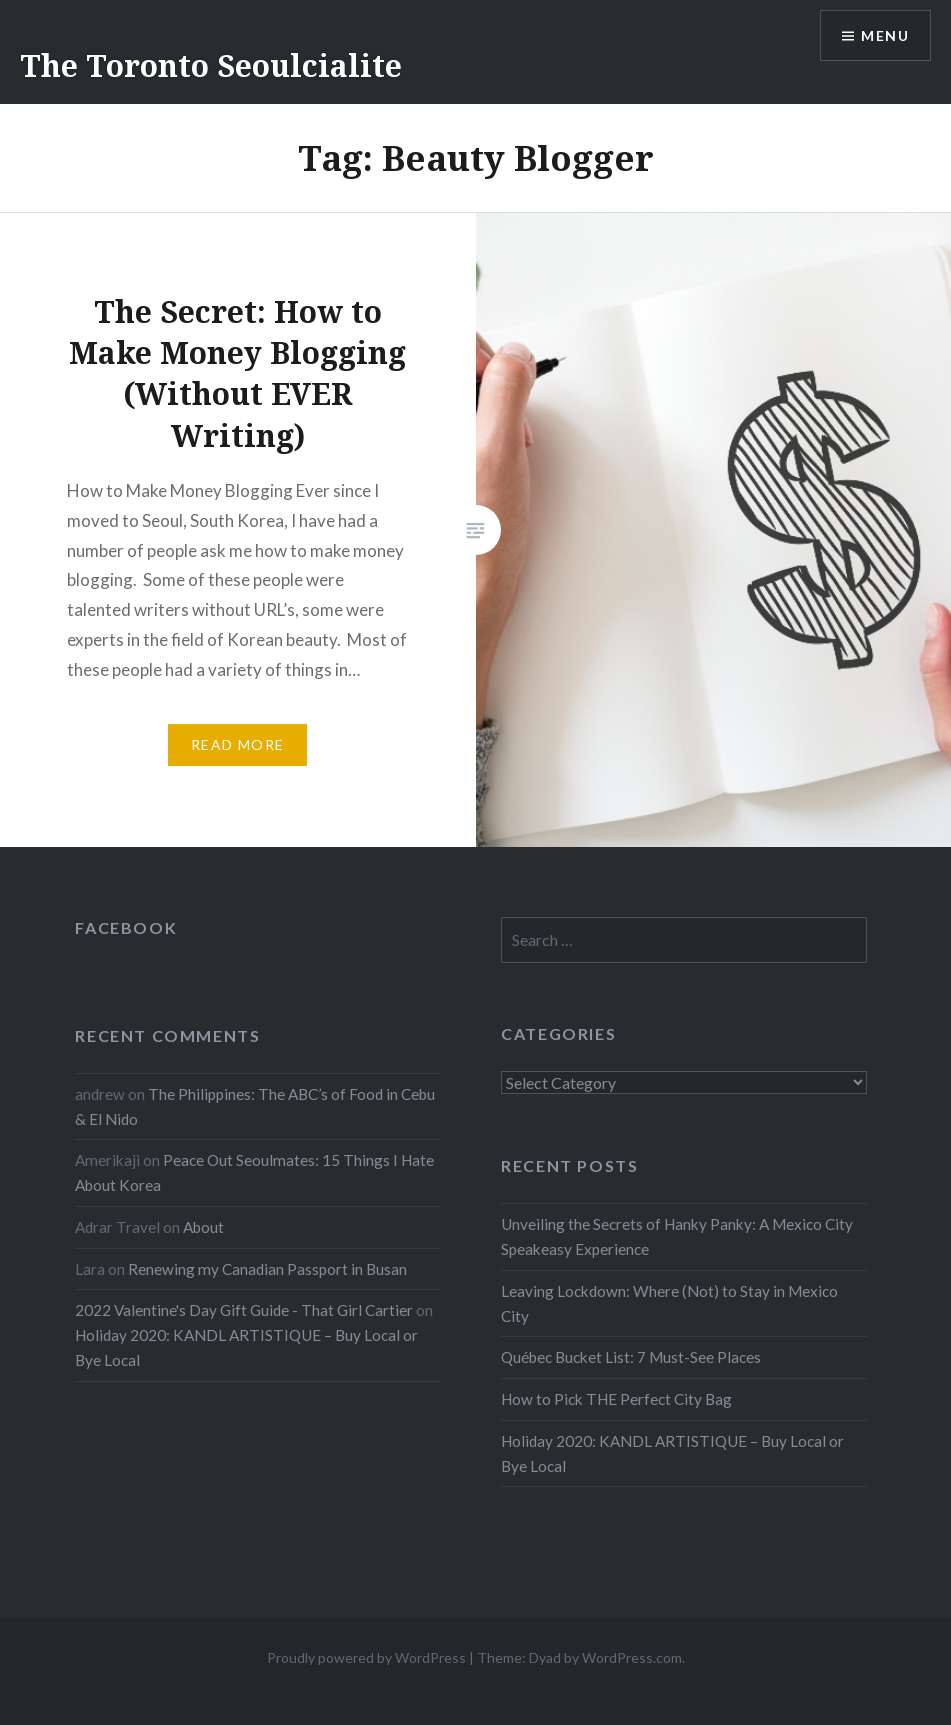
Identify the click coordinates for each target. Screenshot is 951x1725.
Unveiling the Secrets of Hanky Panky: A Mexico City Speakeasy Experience (677, 1236)
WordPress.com (632, 1657)
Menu (885, 35)
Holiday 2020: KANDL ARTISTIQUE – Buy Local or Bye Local (672, 1453)
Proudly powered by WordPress (366, 1657)
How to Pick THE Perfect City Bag (616, 1399)
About (203, 1227)
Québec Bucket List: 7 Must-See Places (631, 1357)
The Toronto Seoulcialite (211, 65)
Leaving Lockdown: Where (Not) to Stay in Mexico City (669, 1303)
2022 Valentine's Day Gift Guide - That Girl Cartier (244, 1310)
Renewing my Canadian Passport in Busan (267, 1269)
